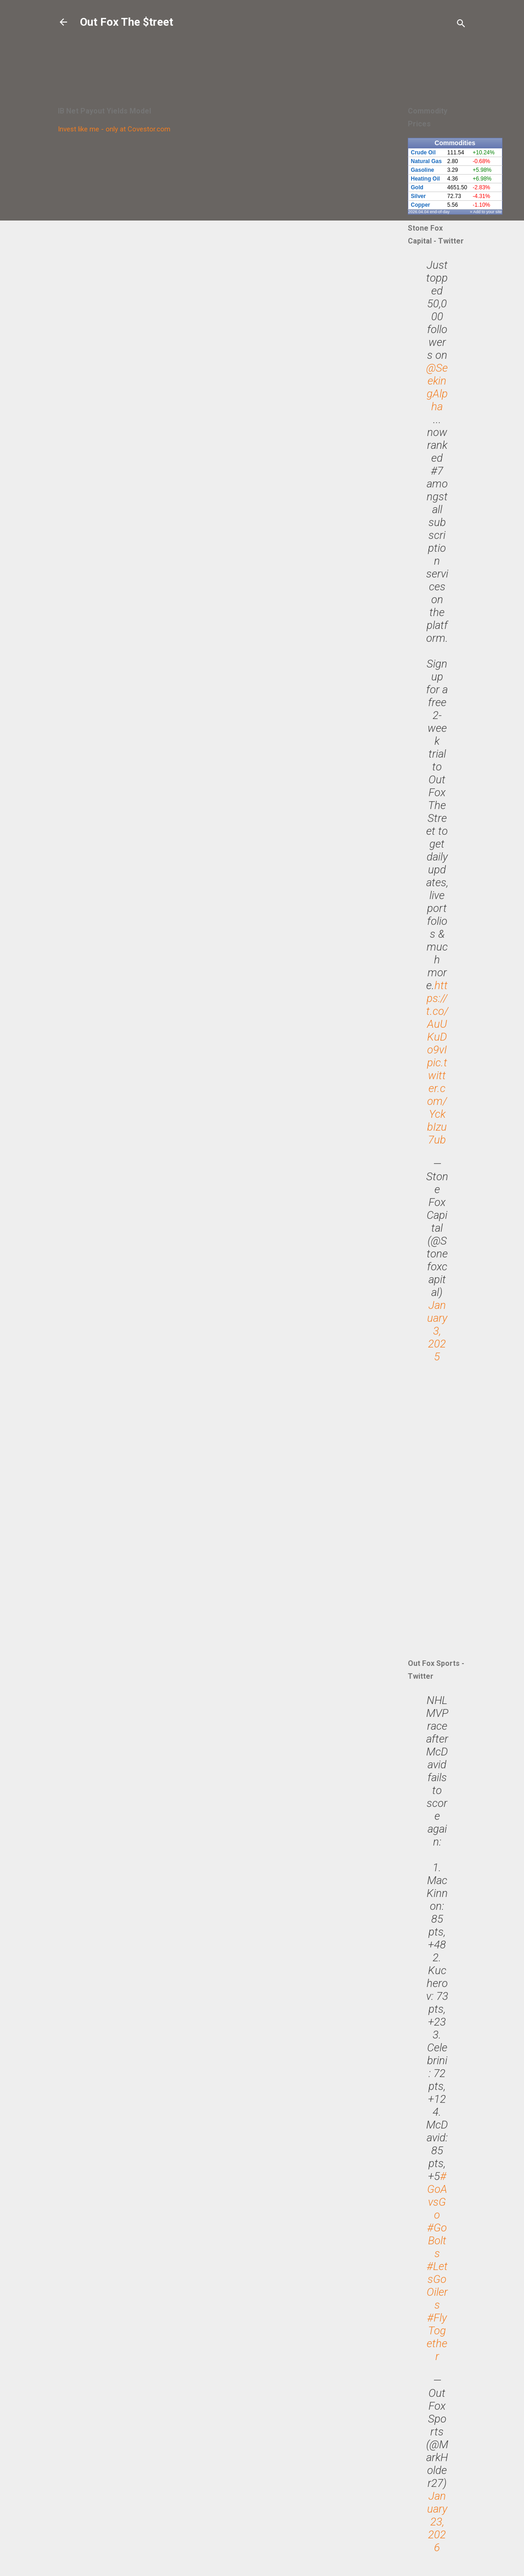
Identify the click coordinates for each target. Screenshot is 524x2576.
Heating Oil (425, 179)
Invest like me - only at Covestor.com (114, 129)
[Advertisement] (247, 53)
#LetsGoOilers (437, 2285)
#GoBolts (437, 2240)
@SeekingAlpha (437, 387)
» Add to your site (486, 211)
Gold (417, 187)
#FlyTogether (437, 2337)
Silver (418, 196)
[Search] (461, 25)
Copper (420, 205)
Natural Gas (426, 161)
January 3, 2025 (437, 1331)
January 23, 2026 (437, 2522)
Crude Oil (423, 152)
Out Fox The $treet (126, 22)
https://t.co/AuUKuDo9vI (437, 1017)
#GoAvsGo (437, 2195)
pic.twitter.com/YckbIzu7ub (437, 1101)
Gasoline (422, 170)
